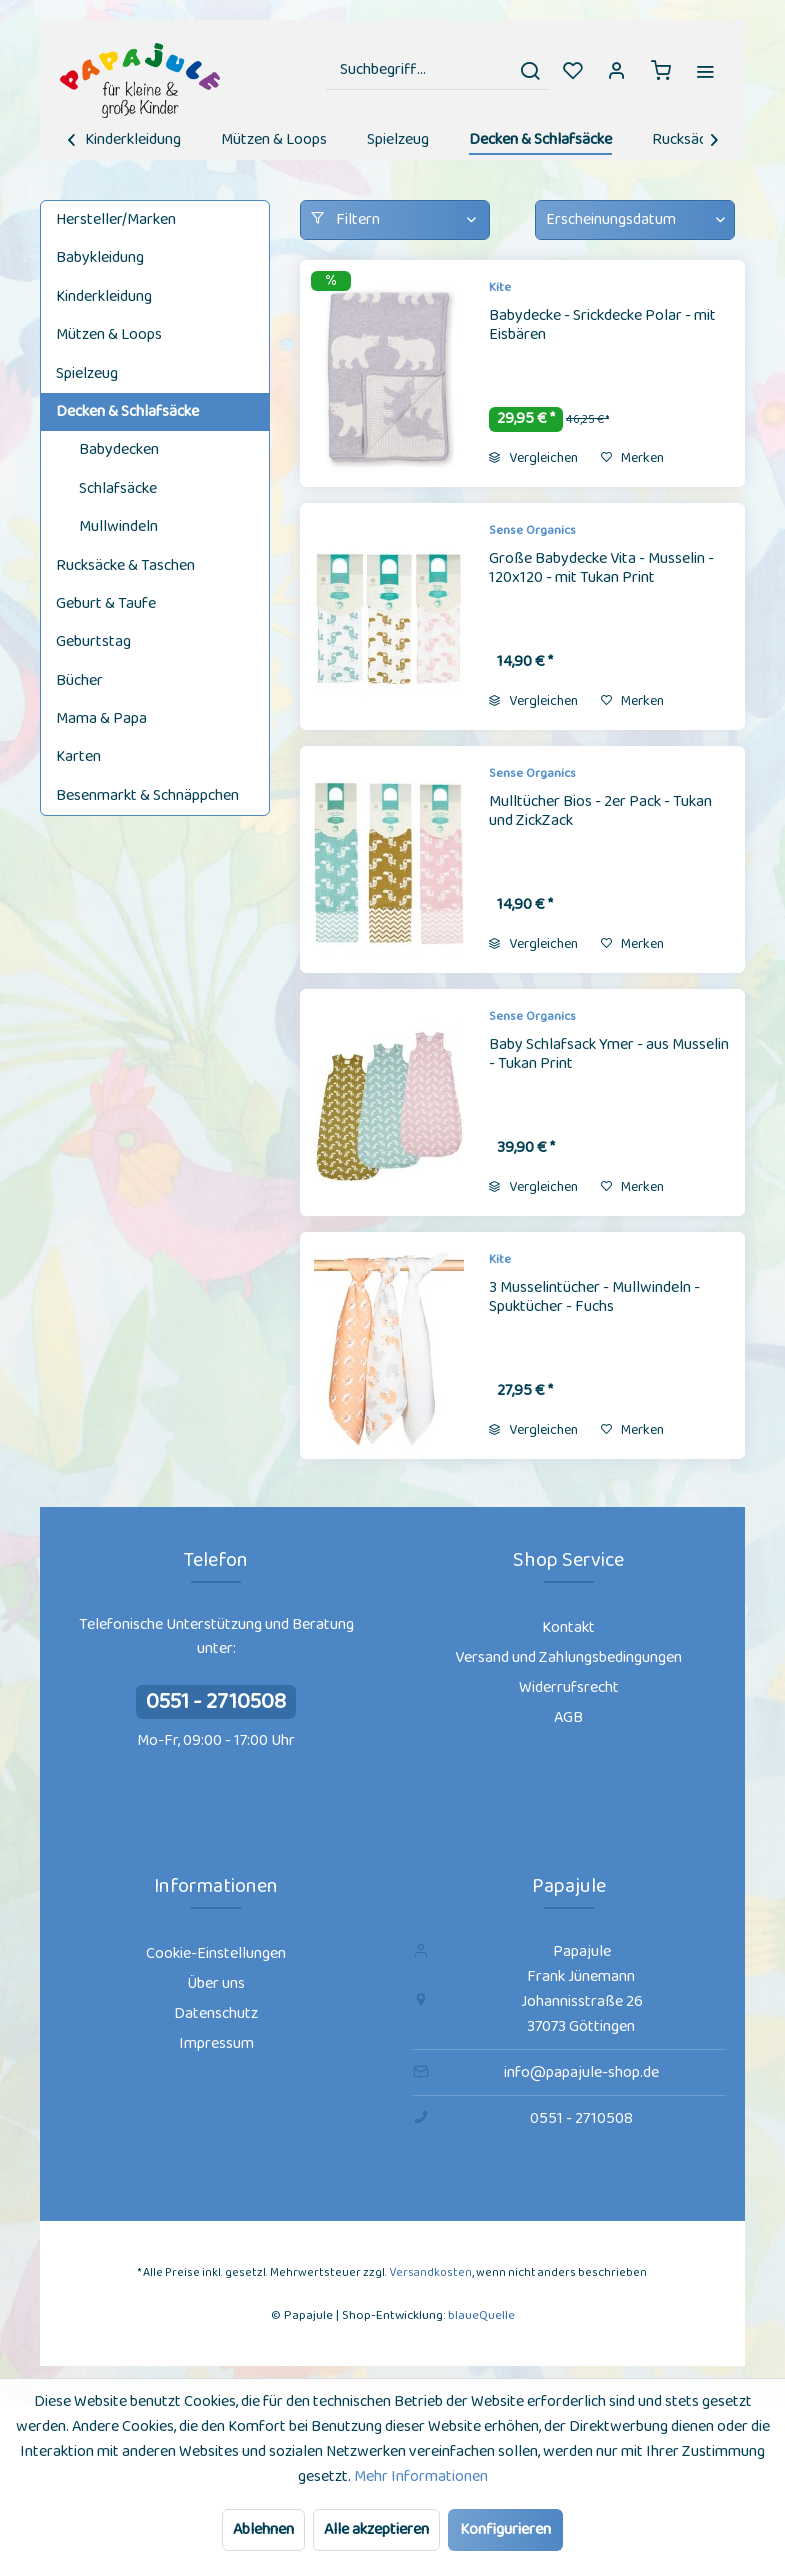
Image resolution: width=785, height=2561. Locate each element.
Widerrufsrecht (569, 1687)
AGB (568, 1717)
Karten (78, 756)
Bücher (79, 680)
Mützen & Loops (109, 334)
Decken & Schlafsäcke (127, 411)
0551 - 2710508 (216, 1702)
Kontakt (568, 1627)
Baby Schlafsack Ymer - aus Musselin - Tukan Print (609, 1055)
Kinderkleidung (104, 296)
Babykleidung (100, 257)
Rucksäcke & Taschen (125, 565)
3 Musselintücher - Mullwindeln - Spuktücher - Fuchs (594, 1298)
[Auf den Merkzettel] (632, 458)
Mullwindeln (118, 526)
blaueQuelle (481, 2315)
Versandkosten (430, 2272)
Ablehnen (263, 2529)
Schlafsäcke (118, 488)
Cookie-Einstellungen (216, 1953)
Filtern (345, 219)
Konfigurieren (505, 2529)
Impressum (216, 2043)
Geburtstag (93, 641)
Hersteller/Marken (116, 219)
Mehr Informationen (421, 2476)
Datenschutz (216, 2013)
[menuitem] (437, 70)
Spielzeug (87, 373)
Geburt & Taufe (106, 603)
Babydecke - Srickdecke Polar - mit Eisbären (602, 326)
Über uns (216, 1983)
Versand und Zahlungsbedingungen (568, 1657)
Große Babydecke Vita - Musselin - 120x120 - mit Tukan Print (601, 569)
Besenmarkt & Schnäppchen (147, 795)
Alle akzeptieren (376, 2529)
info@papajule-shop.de (581, 2072)
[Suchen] (530, 70)
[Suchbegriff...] (437, 70)
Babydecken (119, 449)
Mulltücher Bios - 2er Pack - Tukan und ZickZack (600, 812)
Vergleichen (533, 458)
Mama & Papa (101, 718)
